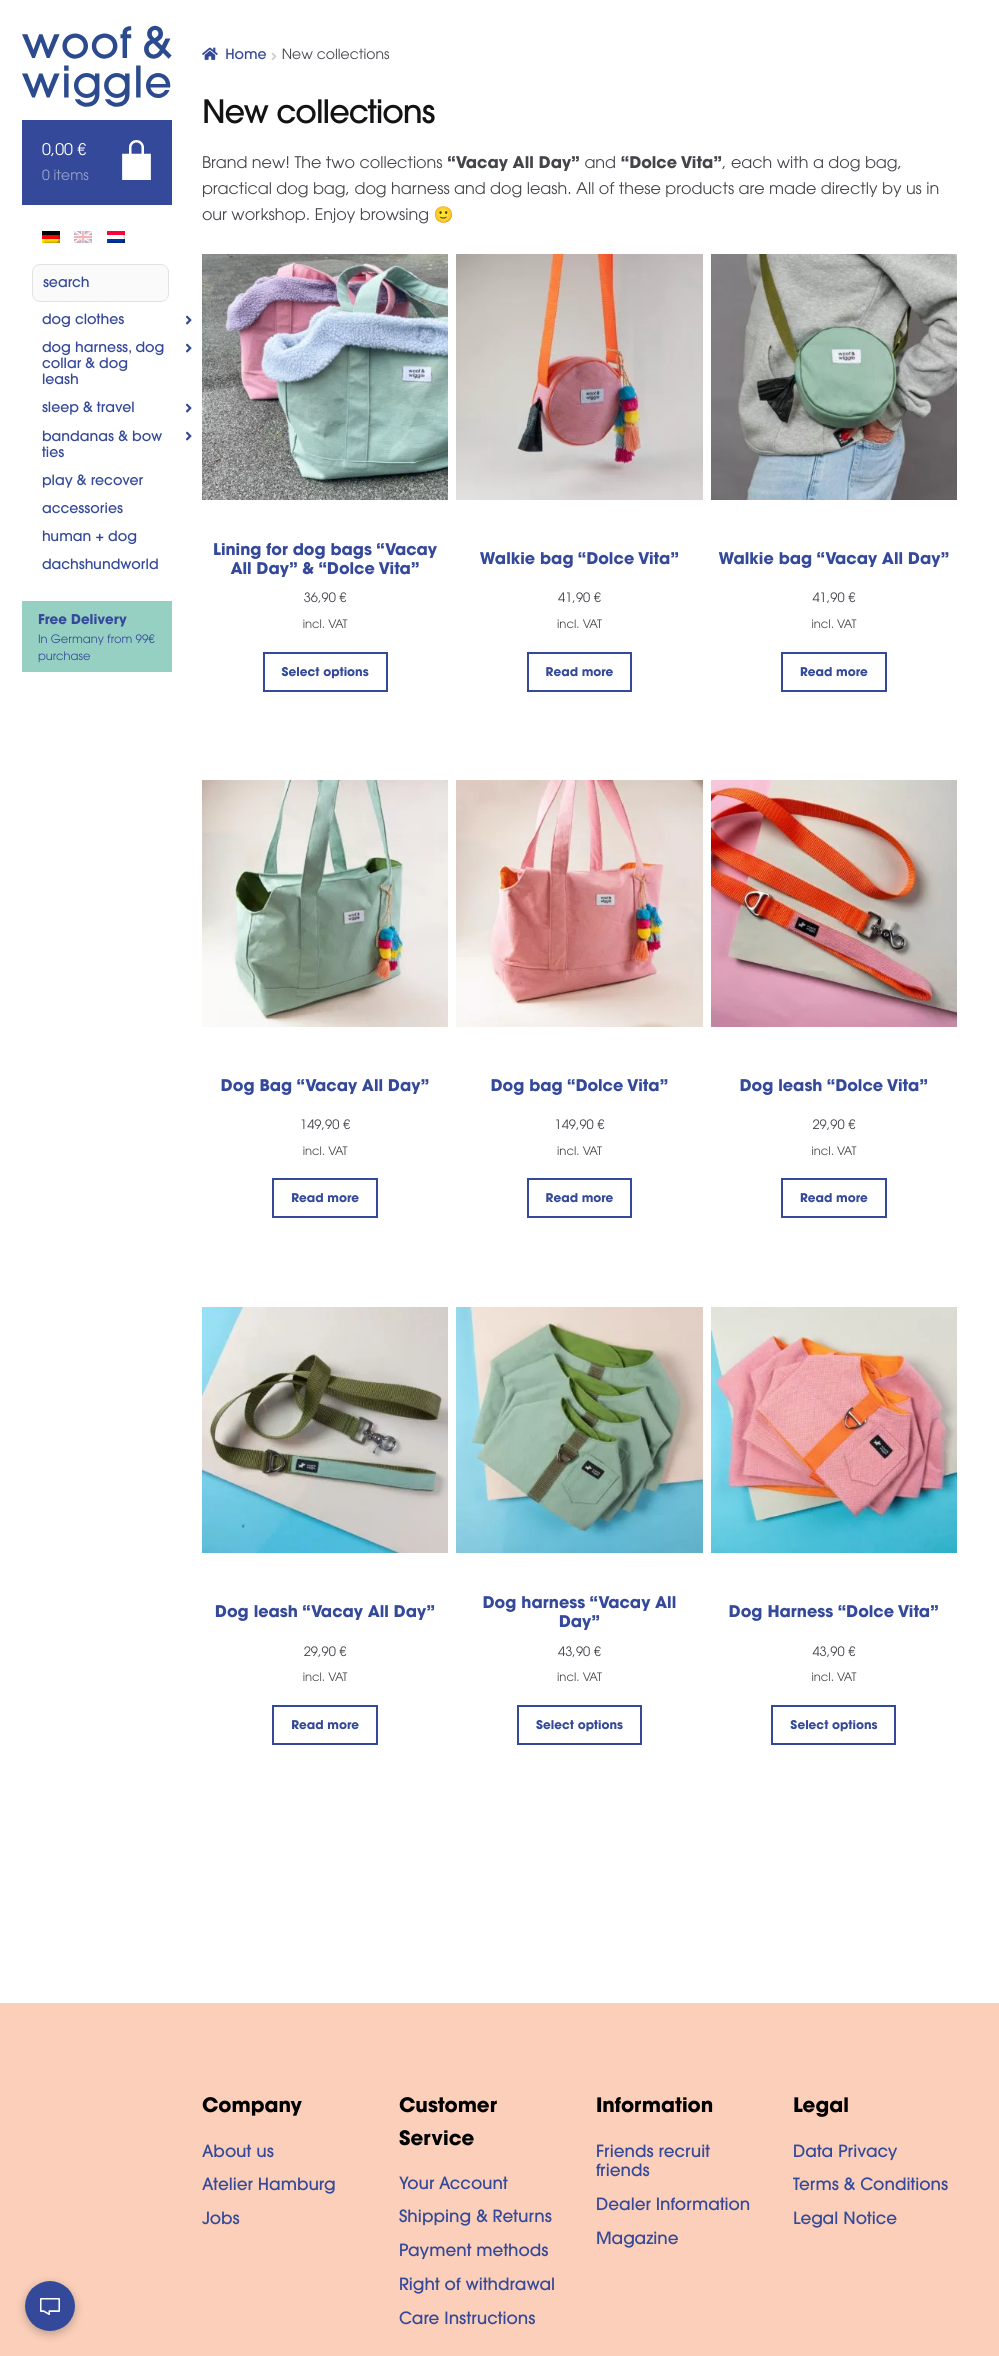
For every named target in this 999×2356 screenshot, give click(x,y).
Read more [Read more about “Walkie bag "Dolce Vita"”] (580, 674)
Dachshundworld (100, 566)
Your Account (453, 2186)
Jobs (221, 2221)
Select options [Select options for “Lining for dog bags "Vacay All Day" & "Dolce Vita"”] (325, 674)
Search (66, 284)
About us (238, 2154)
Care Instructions (467, 2321)
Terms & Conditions (870, 2187)
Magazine (637, 2241)
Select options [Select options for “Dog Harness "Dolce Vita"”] (833, 1727)
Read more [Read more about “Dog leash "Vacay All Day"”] (325, 1727)
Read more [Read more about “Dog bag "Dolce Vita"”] (580, 1200)
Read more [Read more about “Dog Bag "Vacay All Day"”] (325, 1200)
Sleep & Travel (88, 409)
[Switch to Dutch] (116, 237)
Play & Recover (92, 482)
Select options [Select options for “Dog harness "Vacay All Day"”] (579, 1727)
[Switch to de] (51, 237)
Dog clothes (83, 321)
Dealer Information (673, 2207)
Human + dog (89, 538)
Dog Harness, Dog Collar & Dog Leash (103, 365)
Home (245, 56)
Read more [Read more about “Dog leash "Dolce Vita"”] (834, 1200)
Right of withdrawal (477, 2287)
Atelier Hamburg (269, 2187)
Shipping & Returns (475, 2219)
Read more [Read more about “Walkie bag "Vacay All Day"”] (834, 674)
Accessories (82, 510)
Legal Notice (845, 2221)
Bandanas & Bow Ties (102, 446)
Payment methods (474, 2253)
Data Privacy (845, 2154)
